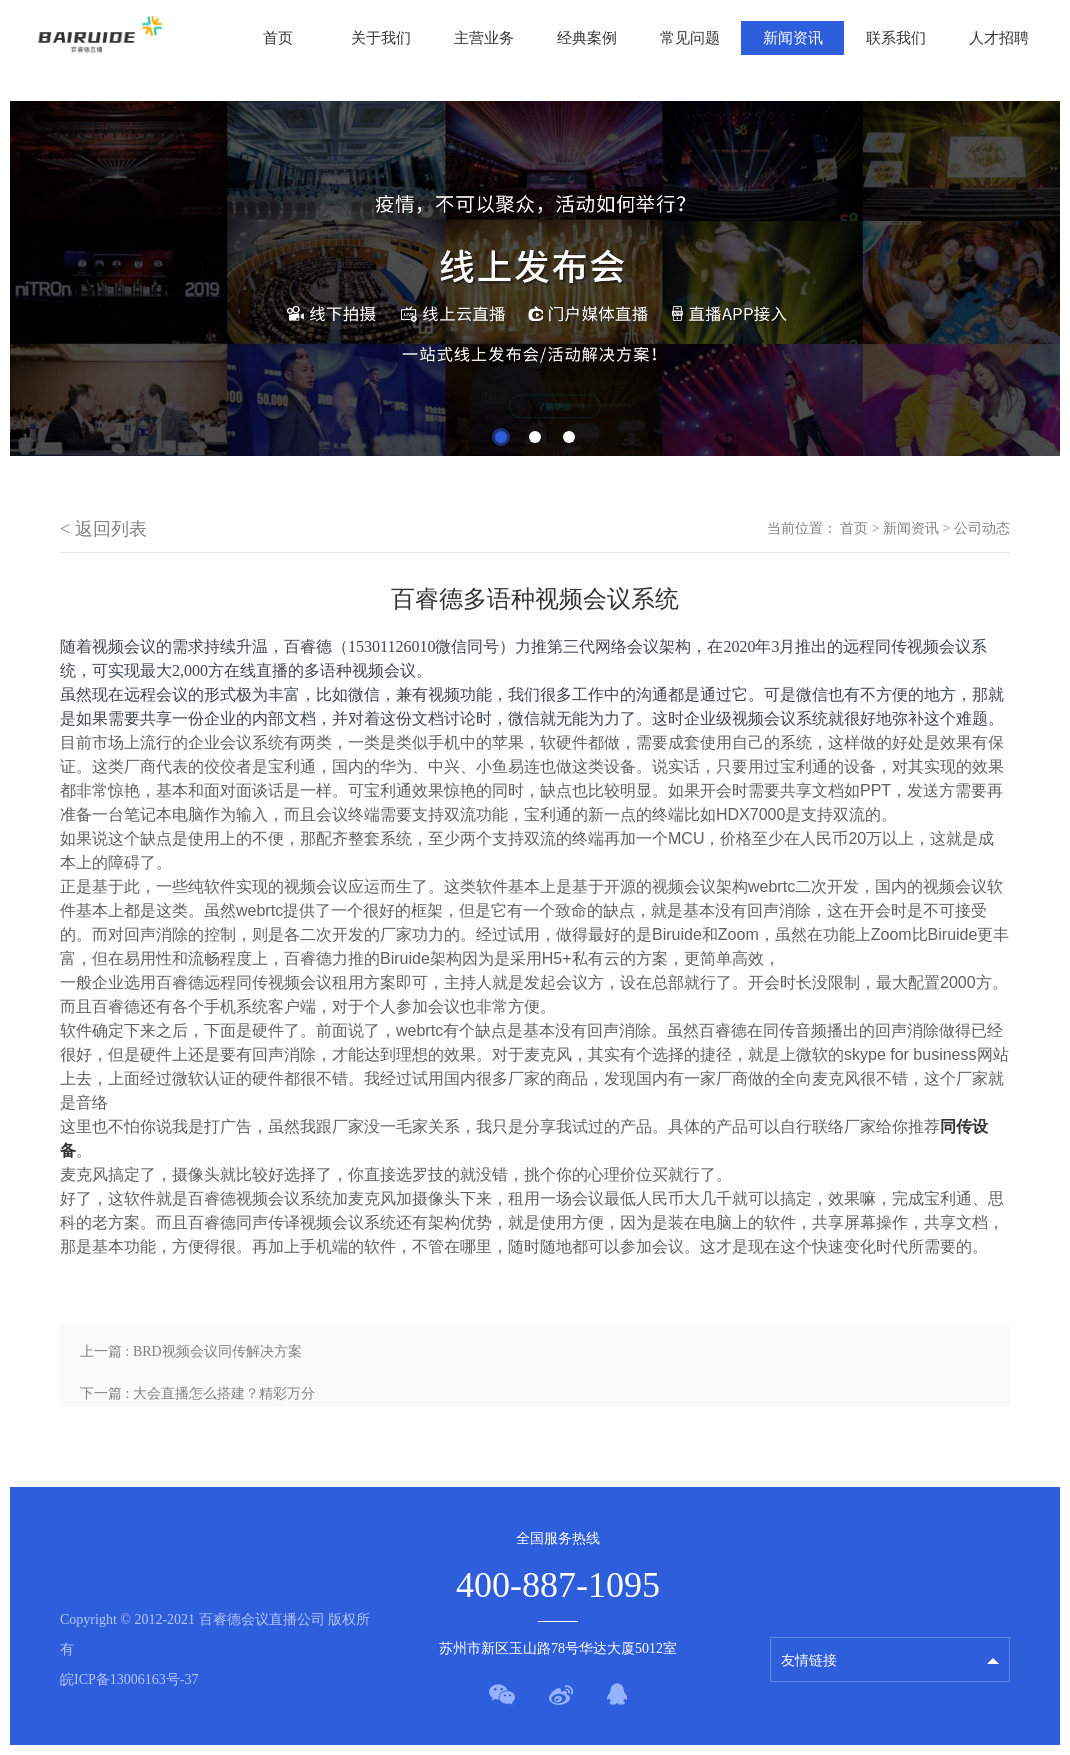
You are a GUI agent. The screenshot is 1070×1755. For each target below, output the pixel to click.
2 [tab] (535, 437)
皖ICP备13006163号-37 (129, 1679)
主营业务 (484, 38)
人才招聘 (999, 38)
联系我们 (896, 38)
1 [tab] (501, 437)
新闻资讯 (793, 38)
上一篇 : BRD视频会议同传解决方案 (191, 1351)
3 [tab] (569, 437)
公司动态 (982, 528)
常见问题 (690, 38)
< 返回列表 (103, 529)
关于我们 (381, 38)
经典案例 (587, 38)
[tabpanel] (535, 278)
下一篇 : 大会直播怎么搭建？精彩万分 (197, 1393)
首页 (278, 38)
